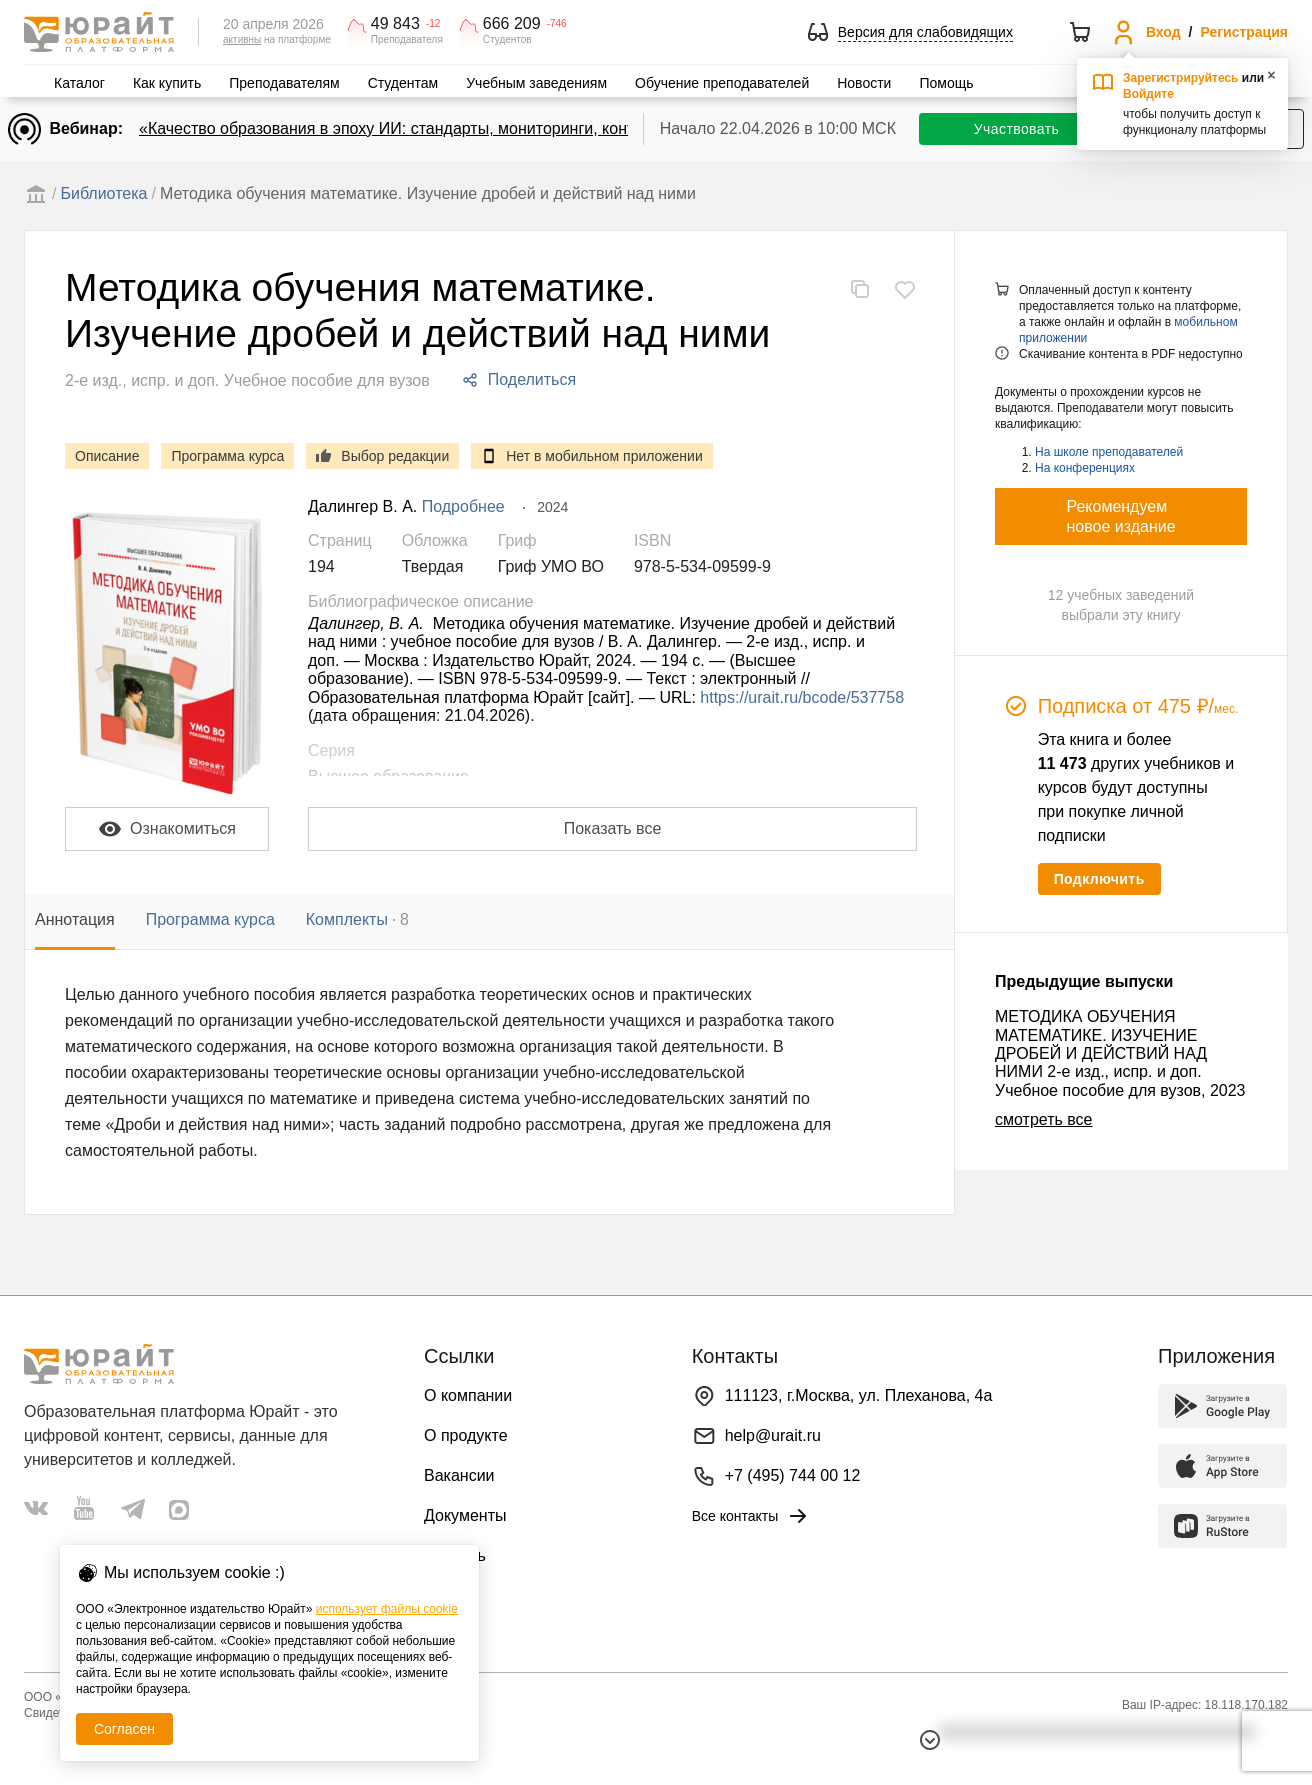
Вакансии (459, 1475)
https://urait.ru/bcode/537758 (802, 697)
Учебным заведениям (536, 83)
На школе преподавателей (1109, 452)
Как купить (167, 83)
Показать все (613, 828)
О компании (468, 1395)
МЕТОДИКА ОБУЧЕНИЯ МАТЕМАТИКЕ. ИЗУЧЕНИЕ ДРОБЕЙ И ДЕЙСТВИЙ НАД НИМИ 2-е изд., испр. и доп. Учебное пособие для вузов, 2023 (1120, 1053)
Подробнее (463, 506)
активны (242, 39)
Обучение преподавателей (722, 83)
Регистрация (1244, 32)
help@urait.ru (773, 1435)
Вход (1163, 32)
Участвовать (1016, 129)
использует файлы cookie (387, 1609)
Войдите (1148, 94)
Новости (864, 83)
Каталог (79, 83)
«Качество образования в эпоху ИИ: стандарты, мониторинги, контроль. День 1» (438, 128)
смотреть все (1043, 1119)
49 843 (395, 24)
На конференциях (1085, 468)
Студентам (403, 83)
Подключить (1099, 879)
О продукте (466, 1435)
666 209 (512, 24)
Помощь (946, 83)
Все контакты (751, 1516)
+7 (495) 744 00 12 (793, 1475)
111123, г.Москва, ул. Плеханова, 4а (859, 1395)
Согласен (124, 1729)
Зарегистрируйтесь (1181, 78)
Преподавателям (284, 83)
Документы (465, 1515)
